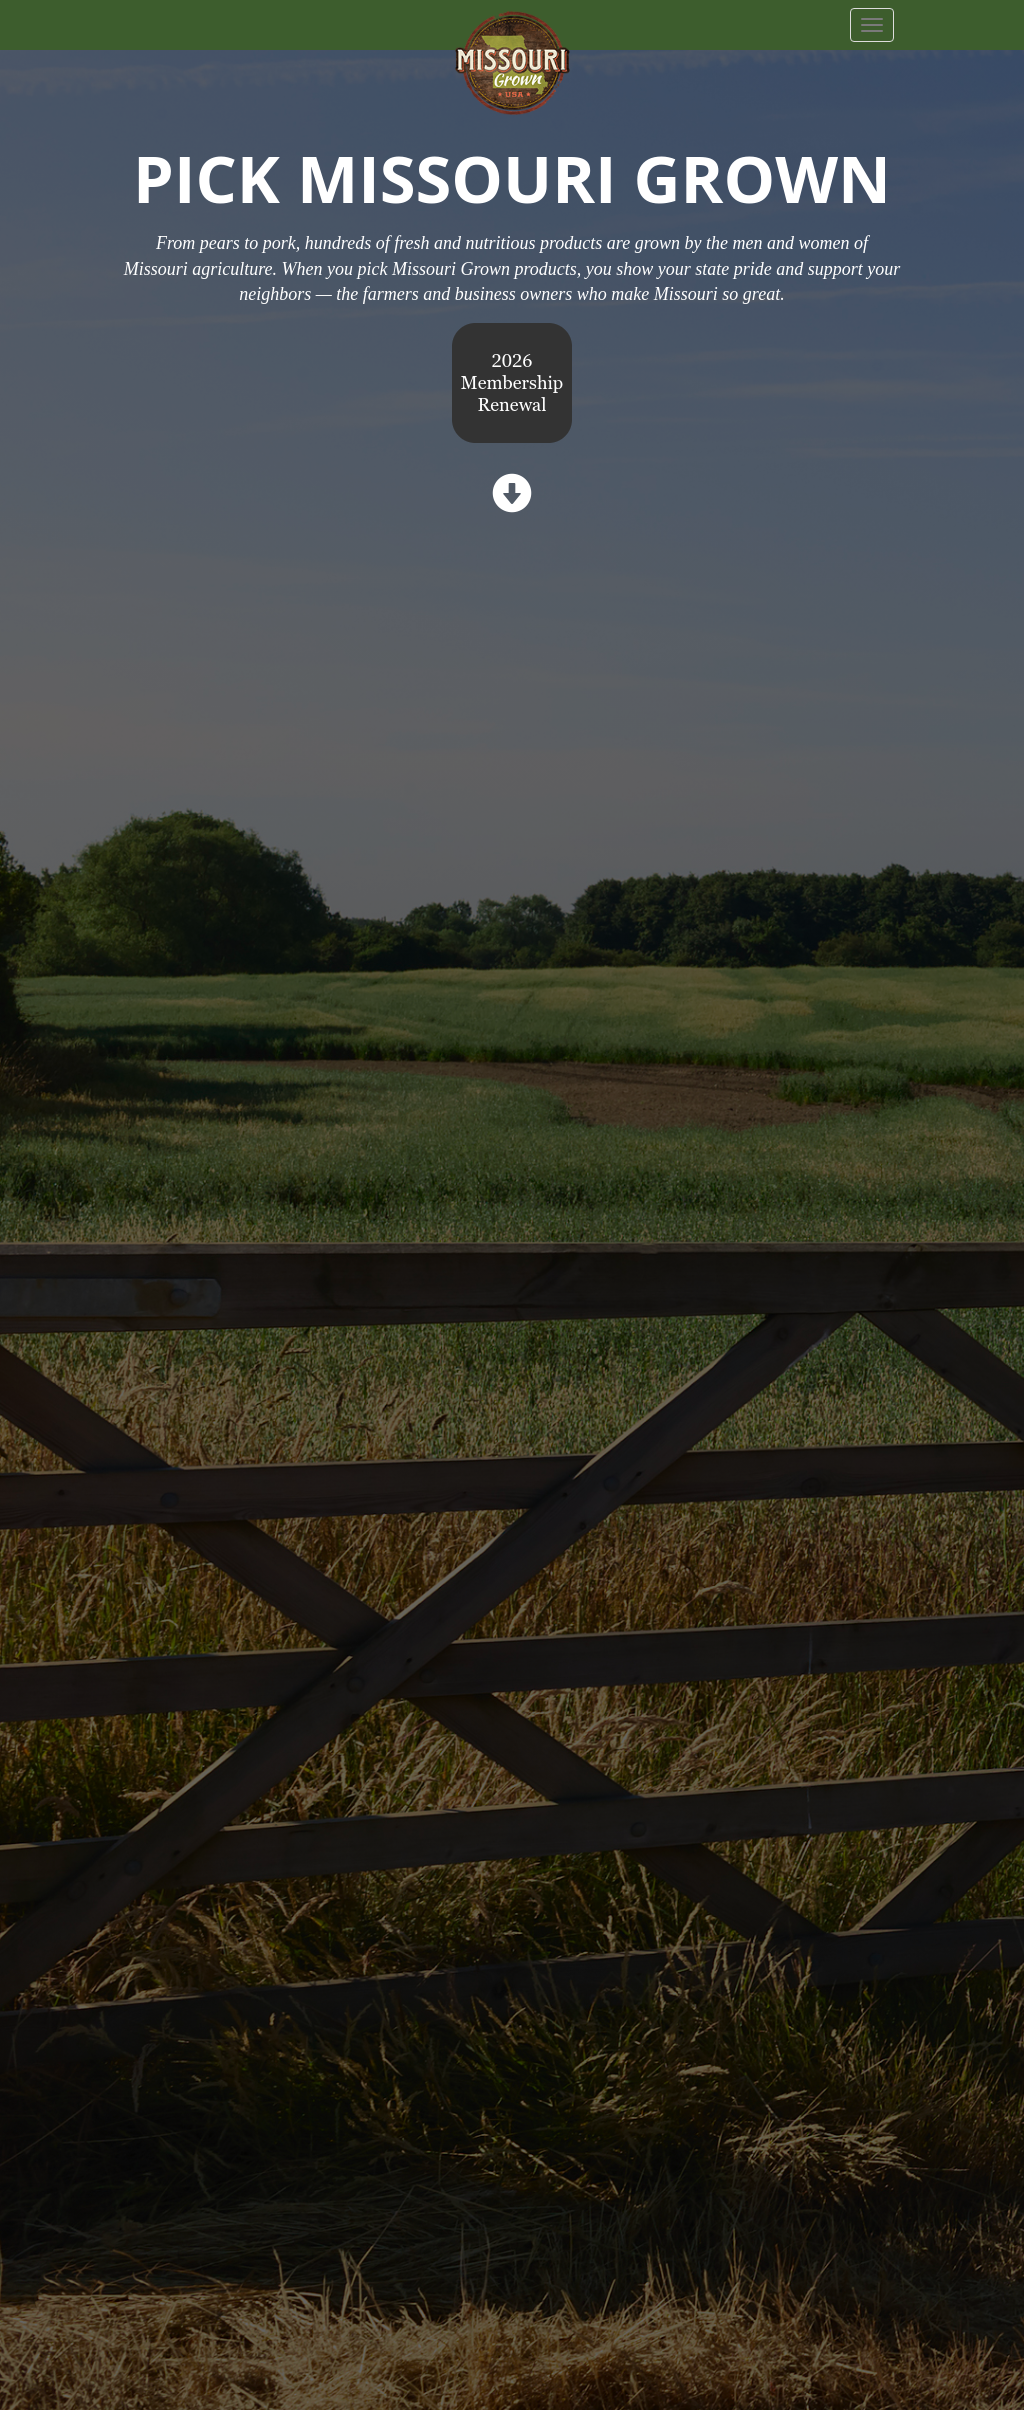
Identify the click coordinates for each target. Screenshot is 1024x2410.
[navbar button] (872, 25)
